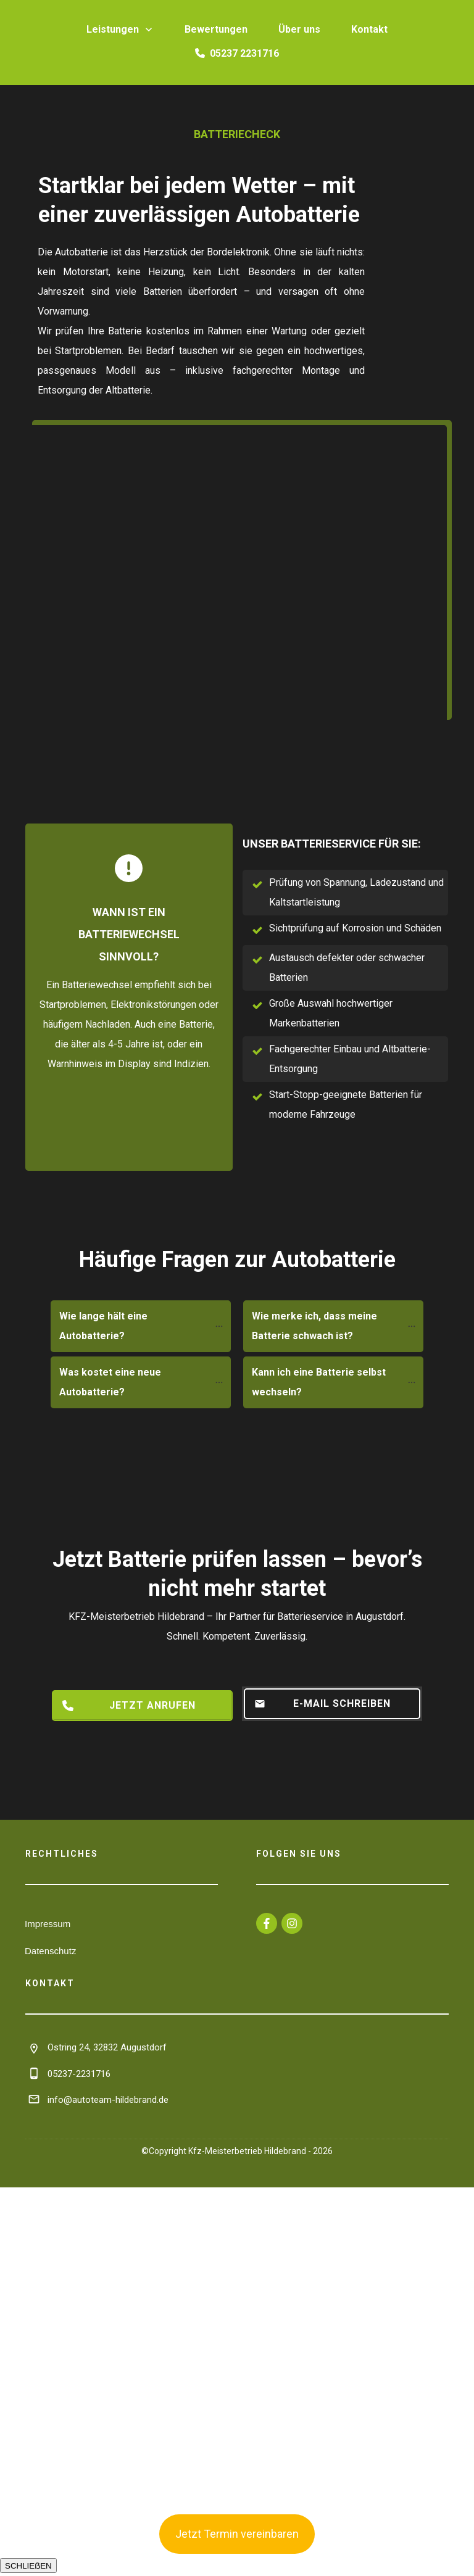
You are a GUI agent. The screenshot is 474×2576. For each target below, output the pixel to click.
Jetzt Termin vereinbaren (237, 2533)
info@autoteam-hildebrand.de (108, 2099)
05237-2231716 (79, 2073)
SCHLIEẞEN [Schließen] (28, 2565)
